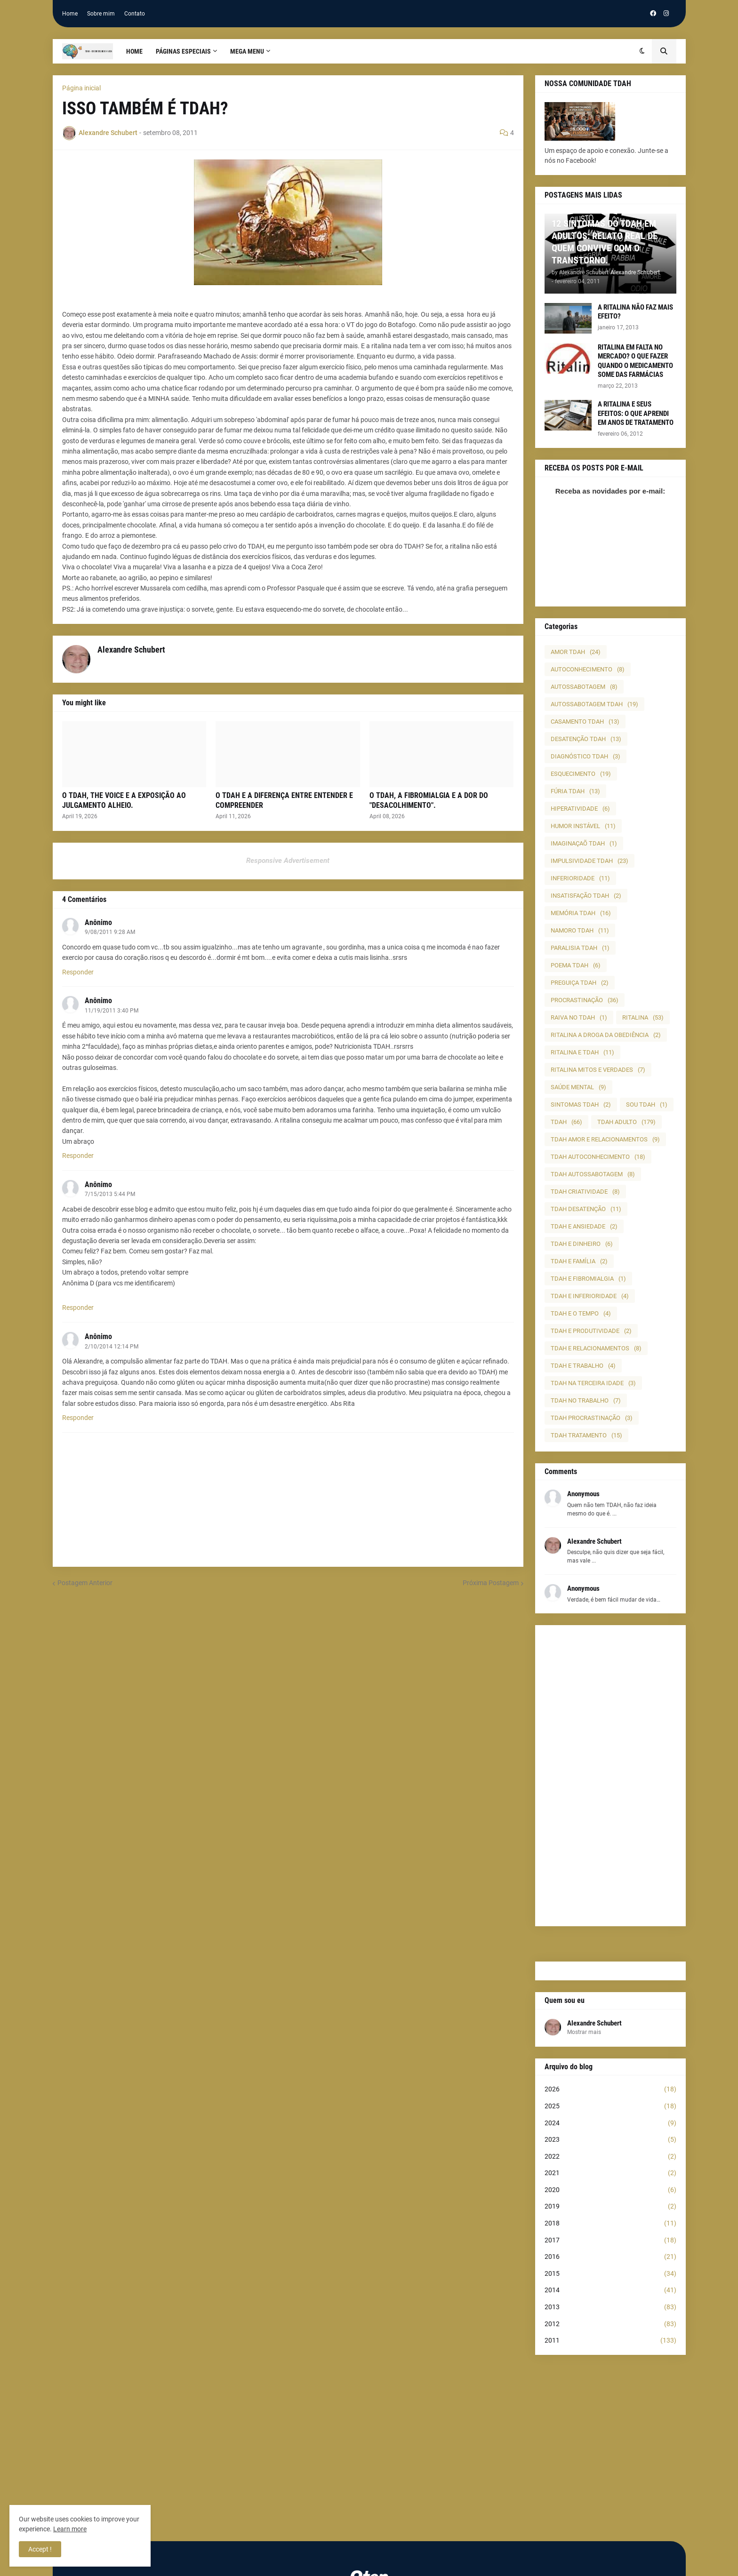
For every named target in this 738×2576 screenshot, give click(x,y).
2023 (610, 2140)
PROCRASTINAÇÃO (584, 1000)
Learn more (70, 2529)
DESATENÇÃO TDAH (586, 739)
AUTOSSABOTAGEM (584, 687)
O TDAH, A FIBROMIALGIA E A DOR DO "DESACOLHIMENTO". (428, 800)
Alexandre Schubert (594, 2023)
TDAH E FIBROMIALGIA (588, 1278)
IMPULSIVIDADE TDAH (589, 861)
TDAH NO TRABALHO (586, 1400)
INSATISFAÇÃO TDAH (586, 895)
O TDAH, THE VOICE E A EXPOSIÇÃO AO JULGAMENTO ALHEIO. (124, 800)
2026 (610, 2089)
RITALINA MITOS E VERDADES (598, 1070)
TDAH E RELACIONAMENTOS (596, 1348)
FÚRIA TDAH (575, 791)
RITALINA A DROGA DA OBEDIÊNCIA (606, 1035)
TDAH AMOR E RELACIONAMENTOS (605, 1139)
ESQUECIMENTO (581, 774)
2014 (610, 2290)
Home (70, 13)
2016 (610, 2257)
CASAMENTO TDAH (585, 721)
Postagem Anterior (84, 1583)
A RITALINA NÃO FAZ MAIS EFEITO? (635, 312)
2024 (610, 2123)
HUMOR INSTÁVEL (583, 826)
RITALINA (643, 1017)
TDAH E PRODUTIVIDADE (591, 1331)
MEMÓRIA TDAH (581, 913)
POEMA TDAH (576, 965)
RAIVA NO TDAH (579, 1017)
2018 (610, 2223)
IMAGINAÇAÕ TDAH (584, 843)
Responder (78, 972)
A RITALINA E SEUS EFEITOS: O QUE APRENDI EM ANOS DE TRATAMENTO (636, 413)
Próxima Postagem (491, 1583)
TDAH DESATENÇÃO (586, 1209)
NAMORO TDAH (580, 930)
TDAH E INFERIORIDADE (590, 1296)
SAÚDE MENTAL (578, 1087)
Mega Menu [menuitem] (247, 51)
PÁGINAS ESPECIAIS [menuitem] (183, 51)
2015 (610, 2274)
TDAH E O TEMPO (581, 1313)
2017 (610, 2240)
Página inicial (81, 88)
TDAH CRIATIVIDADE (585, 1191)
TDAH (566, 1122)
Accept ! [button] (40, 2549)
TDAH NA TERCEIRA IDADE (593, 1383)
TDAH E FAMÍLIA (579, 1261)
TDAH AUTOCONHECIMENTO (598, 1157)
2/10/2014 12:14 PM (111, 1346)
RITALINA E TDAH (582, 1052)
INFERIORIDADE (580, 878)
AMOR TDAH (576, 652)
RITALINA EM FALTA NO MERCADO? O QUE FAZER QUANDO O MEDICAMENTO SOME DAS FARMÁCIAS (635, 361)
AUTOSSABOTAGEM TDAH (594, 704)
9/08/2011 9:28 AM (110, 932)
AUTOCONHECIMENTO (588, 669)
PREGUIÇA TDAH (580, 982)
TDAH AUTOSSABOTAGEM (593, 1174)
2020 (610, 2190)
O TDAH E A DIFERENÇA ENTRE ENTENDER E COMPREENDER (284, 800)
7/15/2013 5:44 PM (110, 1194)
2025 (610, 2106)
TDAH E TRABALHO (583, 1365)
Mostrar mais (584, 2032)
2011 (610, 2340)
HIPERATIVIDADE (580, 808)
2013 (610, 2307)
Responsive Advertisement (287, 860)
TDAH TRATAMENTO (586, 1435)
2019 (610, 2206)
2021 (610, 2173)
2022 (610, 2156)
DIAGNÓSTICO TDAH (585, 756)
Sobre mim (101, 13)
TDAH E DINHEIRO (582, 1244)
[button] (642, 51)
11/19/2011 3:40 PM (111, 1010)
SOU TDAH (646, 1104)
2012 (610, 2324)
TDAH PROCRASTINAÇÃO (592, 1418)
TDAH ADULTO (626, 1122)
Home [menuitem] (134, 51)
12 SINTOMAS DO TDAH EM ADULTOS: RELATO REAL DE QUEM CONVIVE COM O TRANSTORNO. (605, 242)
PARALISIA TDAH (580, 948)
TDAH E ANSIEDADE (584, 1226)
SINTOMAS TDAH (581, 1104)
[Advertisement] (610, 1776)
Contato (134, 13)
